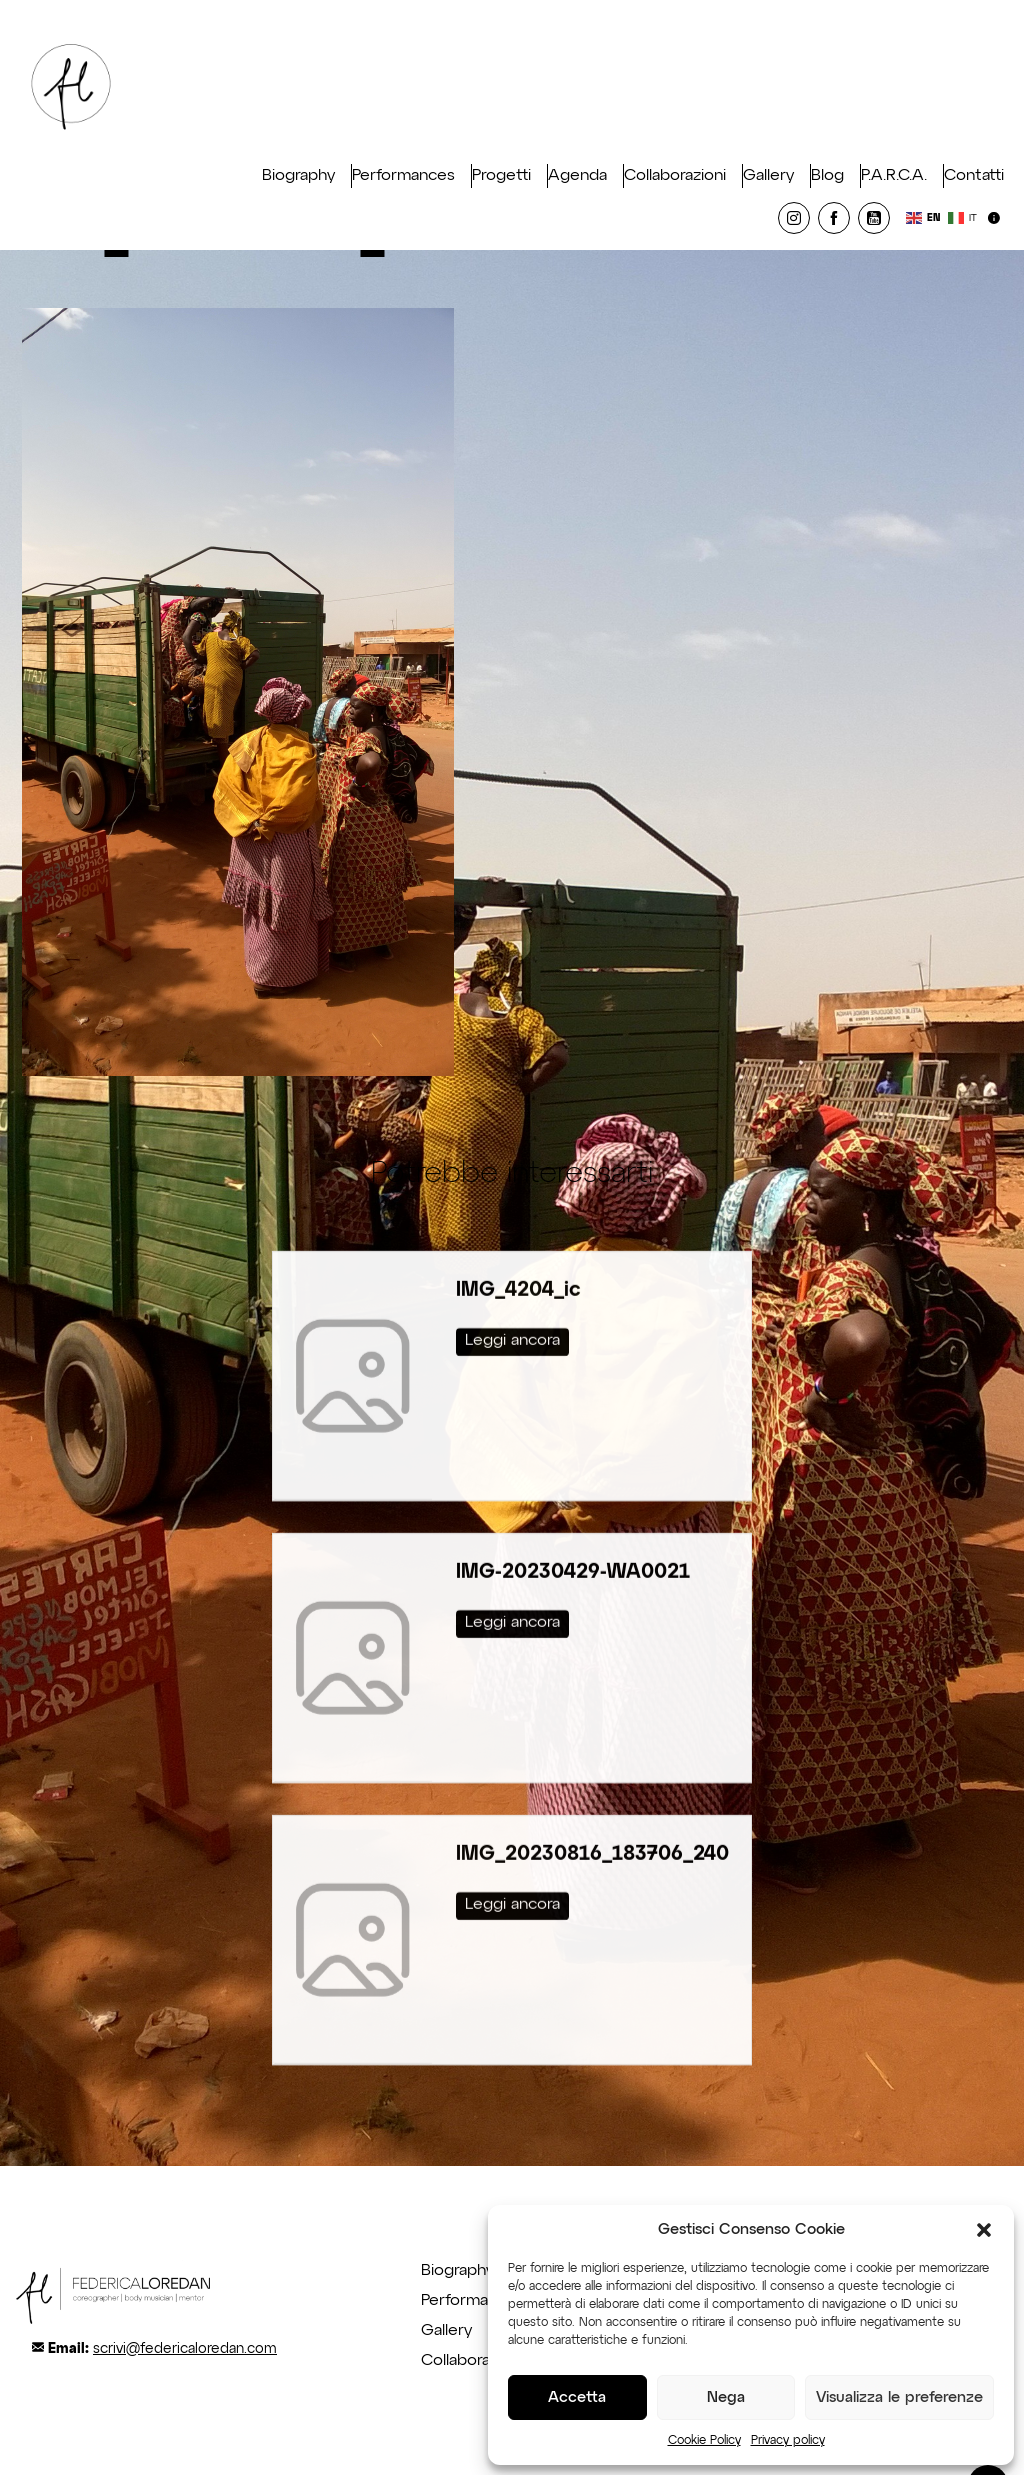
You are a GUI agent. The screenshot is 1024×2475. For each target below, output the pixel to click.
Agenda (577, 176)
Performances (403, 176)
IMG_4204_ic (518, 1262)
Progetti (501, 176)
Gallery (768, 176)
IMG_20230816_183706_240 (592, 1826)
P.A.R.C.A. (894, 176)
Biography (298, 176)
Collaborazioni (675, 176)
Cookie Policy (704, 2441)
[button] (984, 2230)
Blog (827, 176)
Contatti (974, 176)
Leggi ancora (512, 1313)
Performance (468, 2301)
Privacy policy (788, 2441)
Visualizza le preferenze (899, 2397)
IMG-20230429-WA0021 (573, 1544)
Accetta (577, 2397)
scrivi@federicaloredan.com (185, 2349)
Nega (726, 2397)
